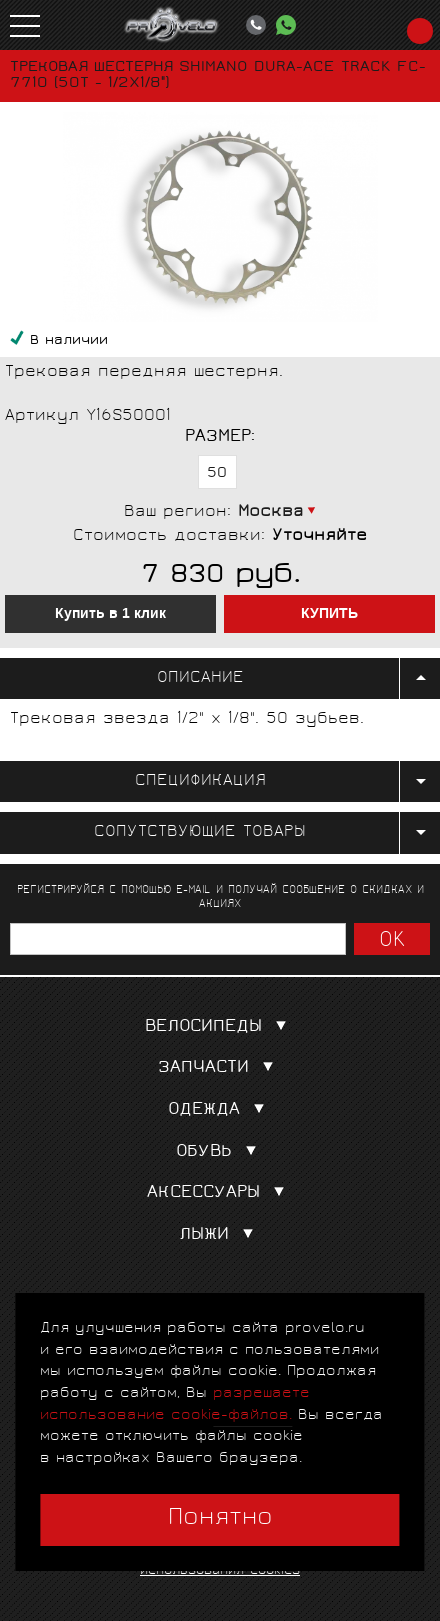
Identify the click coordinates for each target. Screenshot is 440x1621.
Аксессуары (220, 1193)
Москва (271, 512)
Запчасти (220, 1068)
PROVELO (172, 25)
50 (217, 474)
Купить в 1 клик (110, 614)
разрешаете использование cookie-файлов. (175, 1404)
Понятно (220, 1519)
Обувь (220, 1152)
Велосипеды (220, 1027)
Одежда (220, 1110)
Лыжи (220, 1235)
